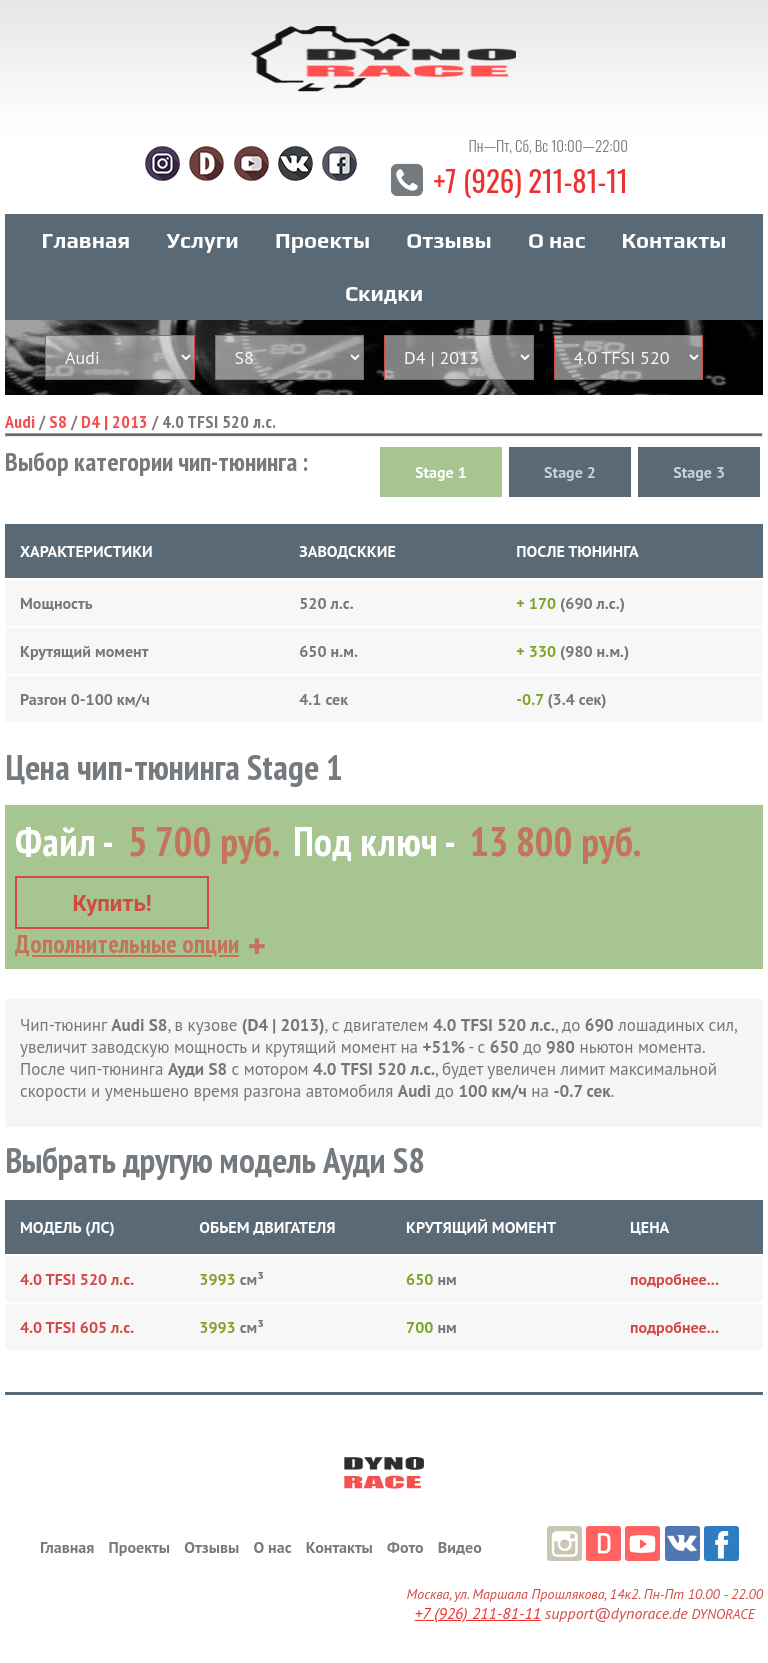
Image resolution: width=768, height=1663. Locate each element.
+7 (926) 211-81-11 (530, 187)
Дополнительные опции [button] (127, 944)
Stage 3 (699, 481)
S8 (58, 430)
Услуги (203, 249)
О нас (556, 249)
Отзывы (448, 249)
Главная (86, 249)
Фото (405, 1547)
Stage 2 (570, 481)
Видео (460, 1547)
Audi (20, 430)
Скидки (384, 302)
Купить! (111, 903)
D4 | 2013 (114, 430)
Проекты (322, 249)
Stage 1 (441, 481)
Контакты (674, 249)
